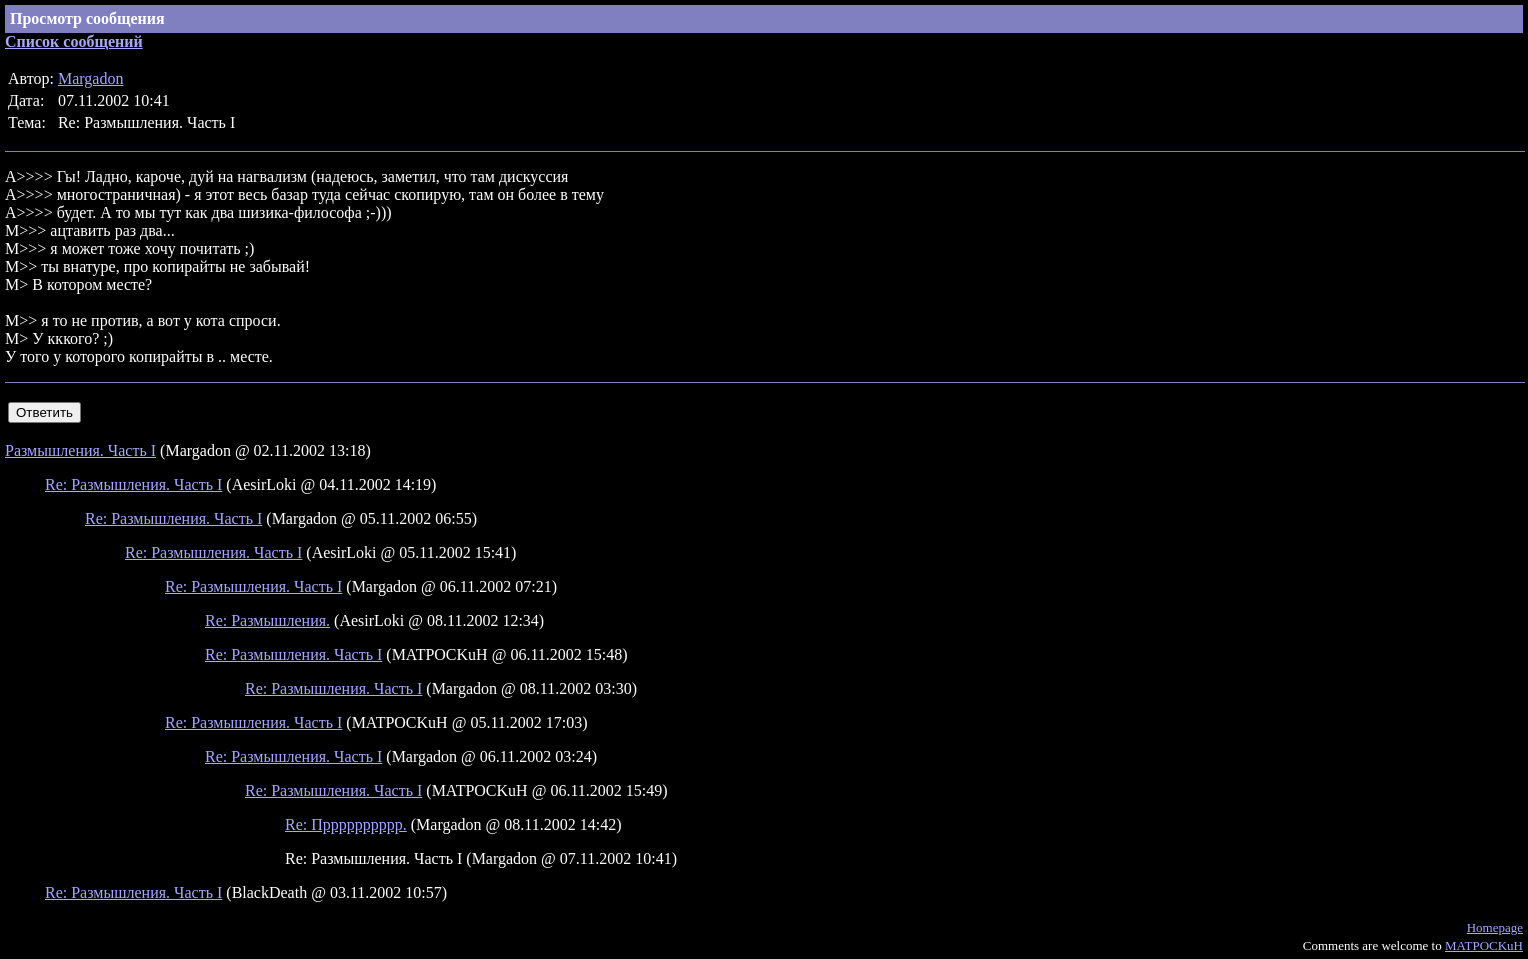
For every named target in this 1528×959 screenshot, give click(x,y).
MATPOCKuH (1484, 945)
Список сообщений (74, 41)
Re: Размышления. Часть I (133, 484)
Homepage (1495, 927)
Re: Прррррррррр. (346, 824)
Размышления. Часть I (80, 450)
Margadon (90, 78)
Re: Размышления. (267, 620)
